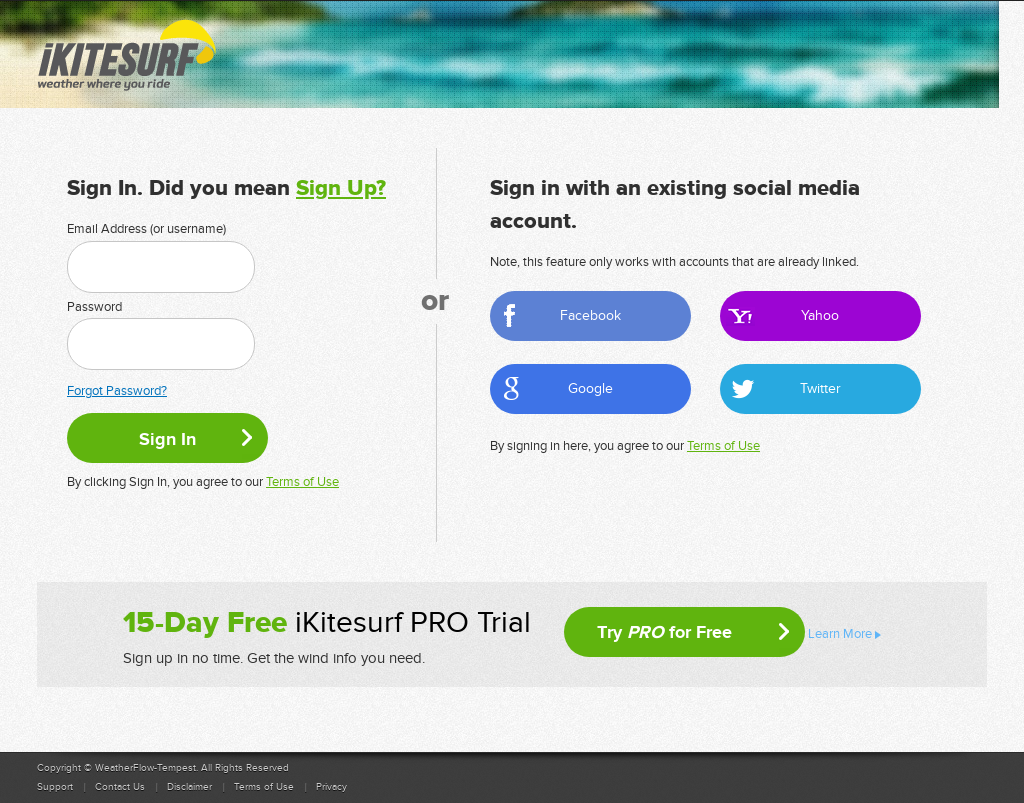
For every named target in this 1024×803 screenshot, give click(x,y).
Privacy (331, 787)
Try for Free (664, 632)
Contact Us (120, 787)
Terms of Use (302, 482)
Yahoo (820, 315)
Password (94, 307)
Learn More (840, 634)
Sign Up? (341, 188)
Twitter (820, 388)
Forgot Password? (117, 391)
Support (55, 787)
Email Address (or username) (146, 229)
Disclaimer (189, 787)
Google (590, 388)
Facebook (590, 315)
